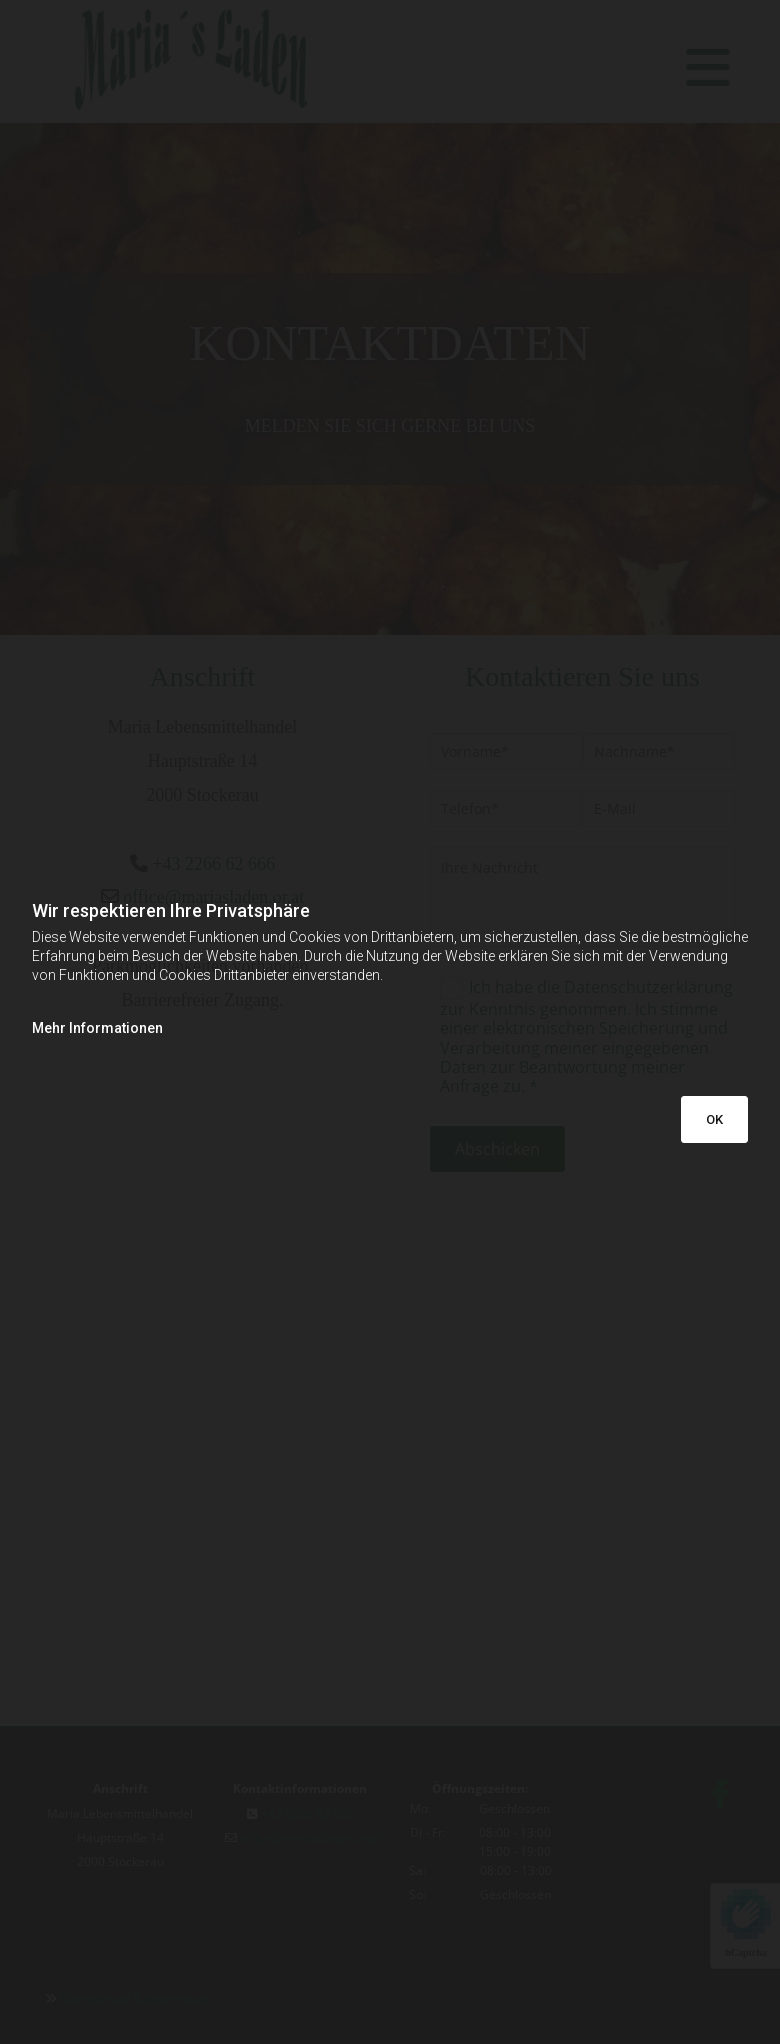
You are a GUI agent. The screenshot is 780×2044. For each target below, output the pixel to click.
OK (714, 1119)
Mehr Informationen (97, 1028)
